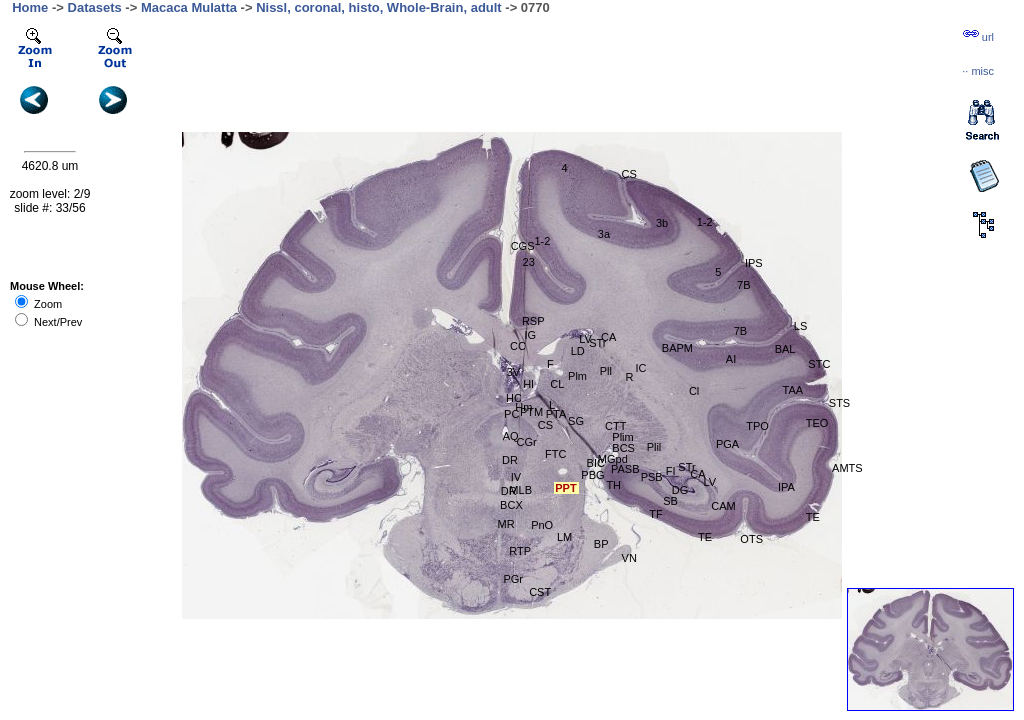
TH (613, 485)
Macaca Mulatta (189, 7)
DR (510, 460)
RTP (520, 551)
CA (697, 474)
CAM (723, 506)
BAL (785, 349)
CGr (527, 442)
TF (655, 514)
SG (576, 421)
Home (30, 7)
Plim (622, 437)
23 (529, 262)
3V (513, 372)
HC (514, 398)
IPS (754, 263)
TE (705, 537)
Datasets (95, 7)
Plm (577, 376)
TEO (817, 423)
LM (564, 537)
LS (800, 326)
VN (629, 558)
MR (505, 524)
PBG (592, 475)
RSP (533, 321)
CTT (615, 426)
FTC (555, 454)
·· (978, 71)
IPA (786, 487)
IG (531, 335)
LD (578, 351)
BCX (511, 505)
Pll (606, 371)
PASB (625, 469)
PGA (727, 444)
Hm (523, 407)
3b (662, 223)
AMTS (847, 468)
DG (680, 490)
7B (740, 331)
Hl (528, 384)
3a (604, 234)
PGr (513, 579)
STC (819, 364)
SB (670, 501)
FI (671, 471)
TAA (793, 390)
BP (601, 544)
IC (640, 368)
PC (511, 414)
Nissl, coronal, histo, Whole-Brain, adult (379, 7)
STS (839, 403)
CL (557, 384)
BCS (623, 448)
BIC (596, 463)
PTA (556, 414)
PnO (542, 525)
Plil (654, 447)
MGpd (613, 459)
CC (518, 346)
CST (540, 592)
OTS (751, 539)
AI (731, 359)
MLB (520, 490)
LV (709, 482)
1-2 (705, 222)
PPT (565, 488)
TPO (757, 426)
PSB (652, 477)
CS (545, 425)
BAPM (677, 348)
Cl (694, 391)
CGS (523, 246)
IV (516, 477)
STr (597, 343)
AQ (511, 436)
